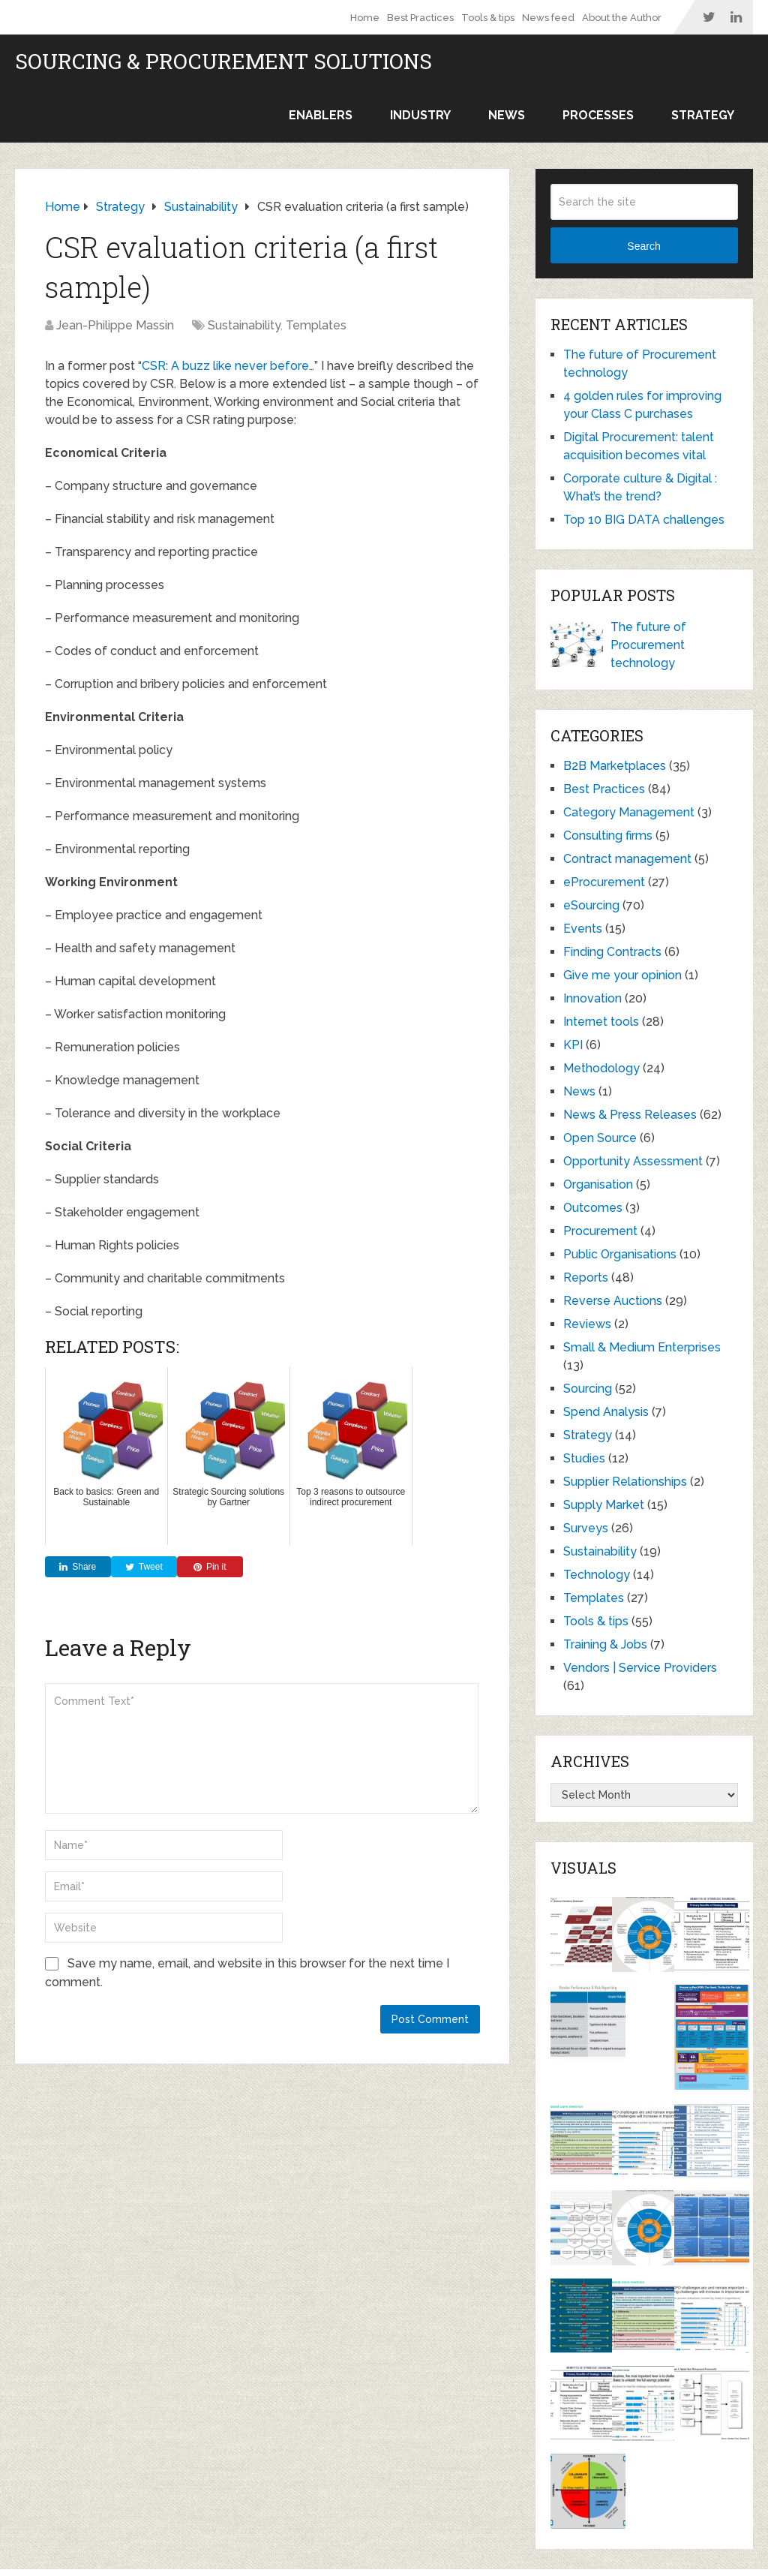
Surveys (585, 1528)
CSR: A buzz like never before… (228, 366)
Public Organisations (619, 1254)
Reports (585, 1277)
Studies (584, 1458)
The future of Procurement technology (648, 645)
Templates (316, 325)
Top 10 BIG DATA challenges (643, 519)
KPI (573, 1045)
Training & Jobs (605, 1644)
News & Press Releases (630, 1115)
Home (365, 17)
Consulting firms (607, 835)
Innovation (592, 998)
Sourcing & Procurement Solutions (223, 61)
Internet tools (601, 1021)
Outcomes (592, 1208)
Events (582, 928)
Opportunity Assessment (633, 1161)
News (506, 115)
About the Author (622, 17)
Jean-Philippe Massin (115, 325)
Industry (420, 115)
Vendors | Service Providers (640, 1668)
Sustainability (244, 325)
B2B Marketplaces (614, 766)
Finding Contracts (612, 952)
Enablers (320, 115)
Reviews (587, 1324)
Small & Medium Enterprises (642, 1347)
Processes (598, 115)
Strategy (702, 115)
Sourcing (587, 1388)
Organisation (598, 1184)
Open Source (600, 1138)
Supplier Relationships (625, 1481)
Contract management (627, 859)
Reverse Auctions (612, 1301)
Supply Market (603, 1505)
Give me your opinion (622, 975)
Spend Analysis (606, 1412)
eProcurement (604, 882)
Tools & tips (487, 17)
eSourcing (591, 905)
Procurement (600, 1231)
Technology (596, 1575)
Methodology (601, 1068)
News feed (548, 17)
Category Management (628, 812)
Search (643, 246)
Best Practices (420, 17)
